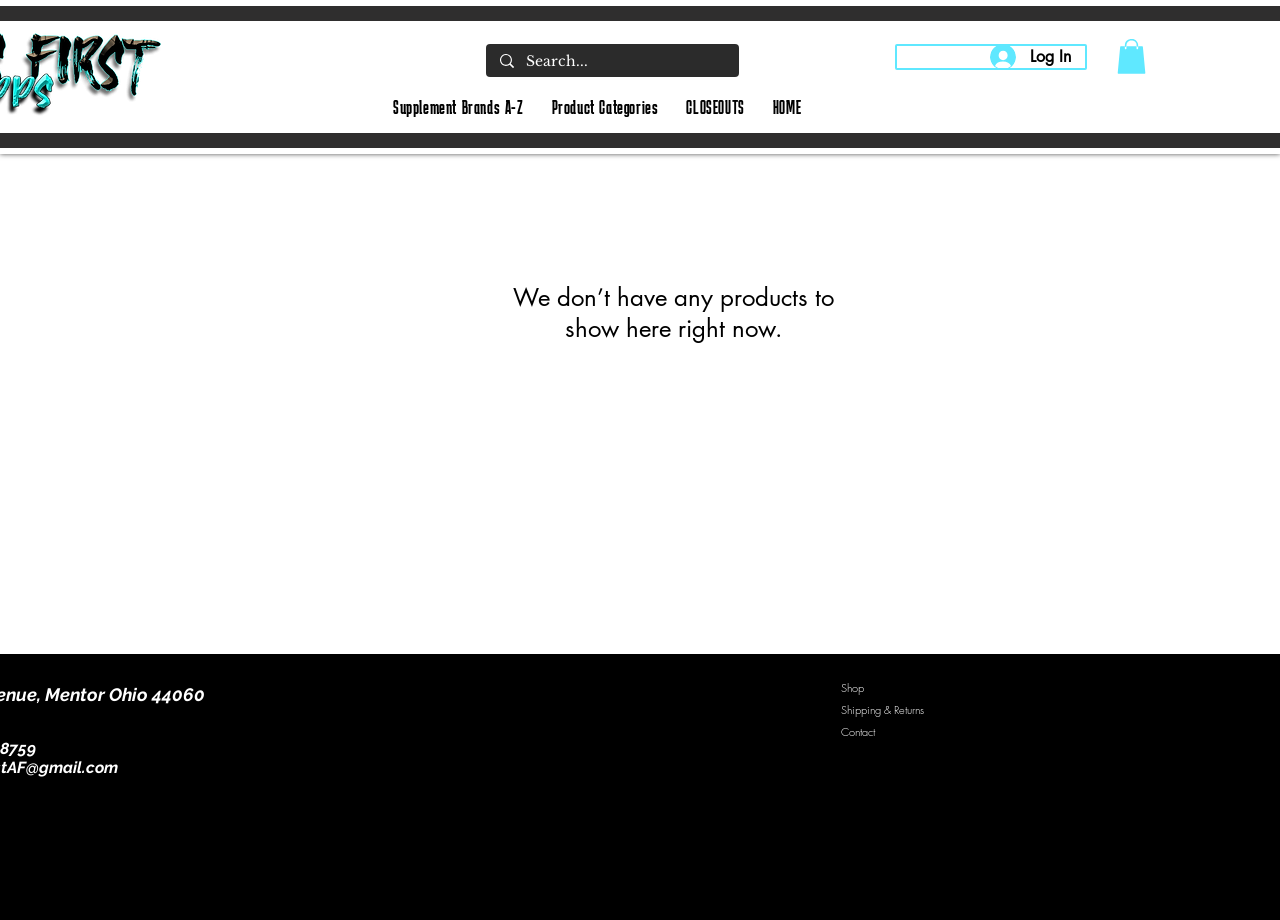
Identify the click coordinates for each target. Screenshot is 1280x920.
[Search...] (611, 62)
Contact (858, 731)
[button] (1131, 56)
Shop (852, 687)
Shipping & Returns (882, 709)
